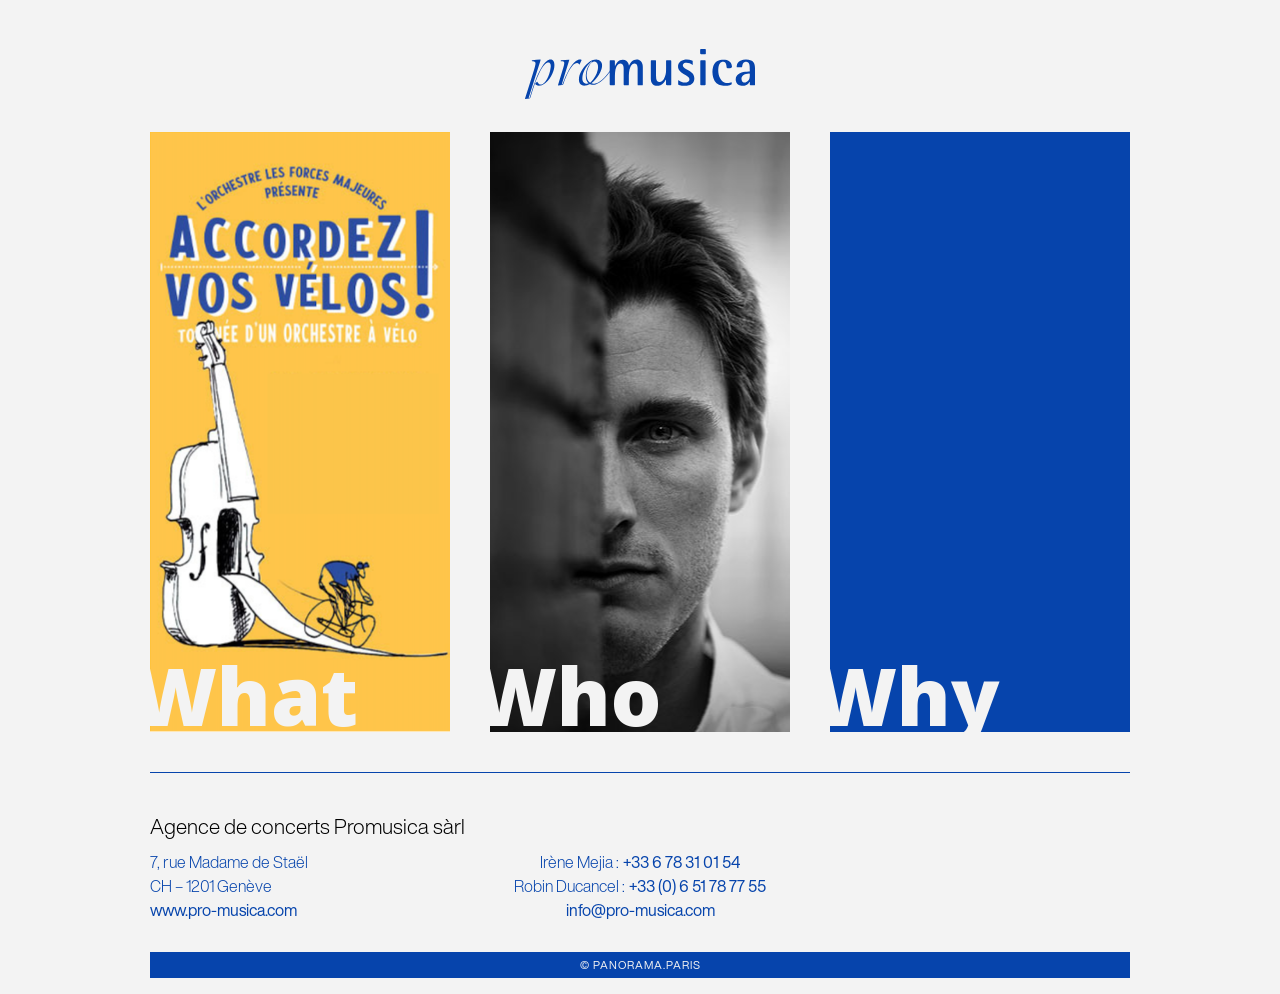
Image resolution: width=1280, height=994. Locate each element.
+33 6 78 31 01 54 (681, 862)
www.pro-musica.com (223, 910)
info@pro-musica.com (640, 910)
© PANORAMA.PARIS (640, 965)
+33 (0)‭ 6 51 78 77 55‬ (697, 886)
